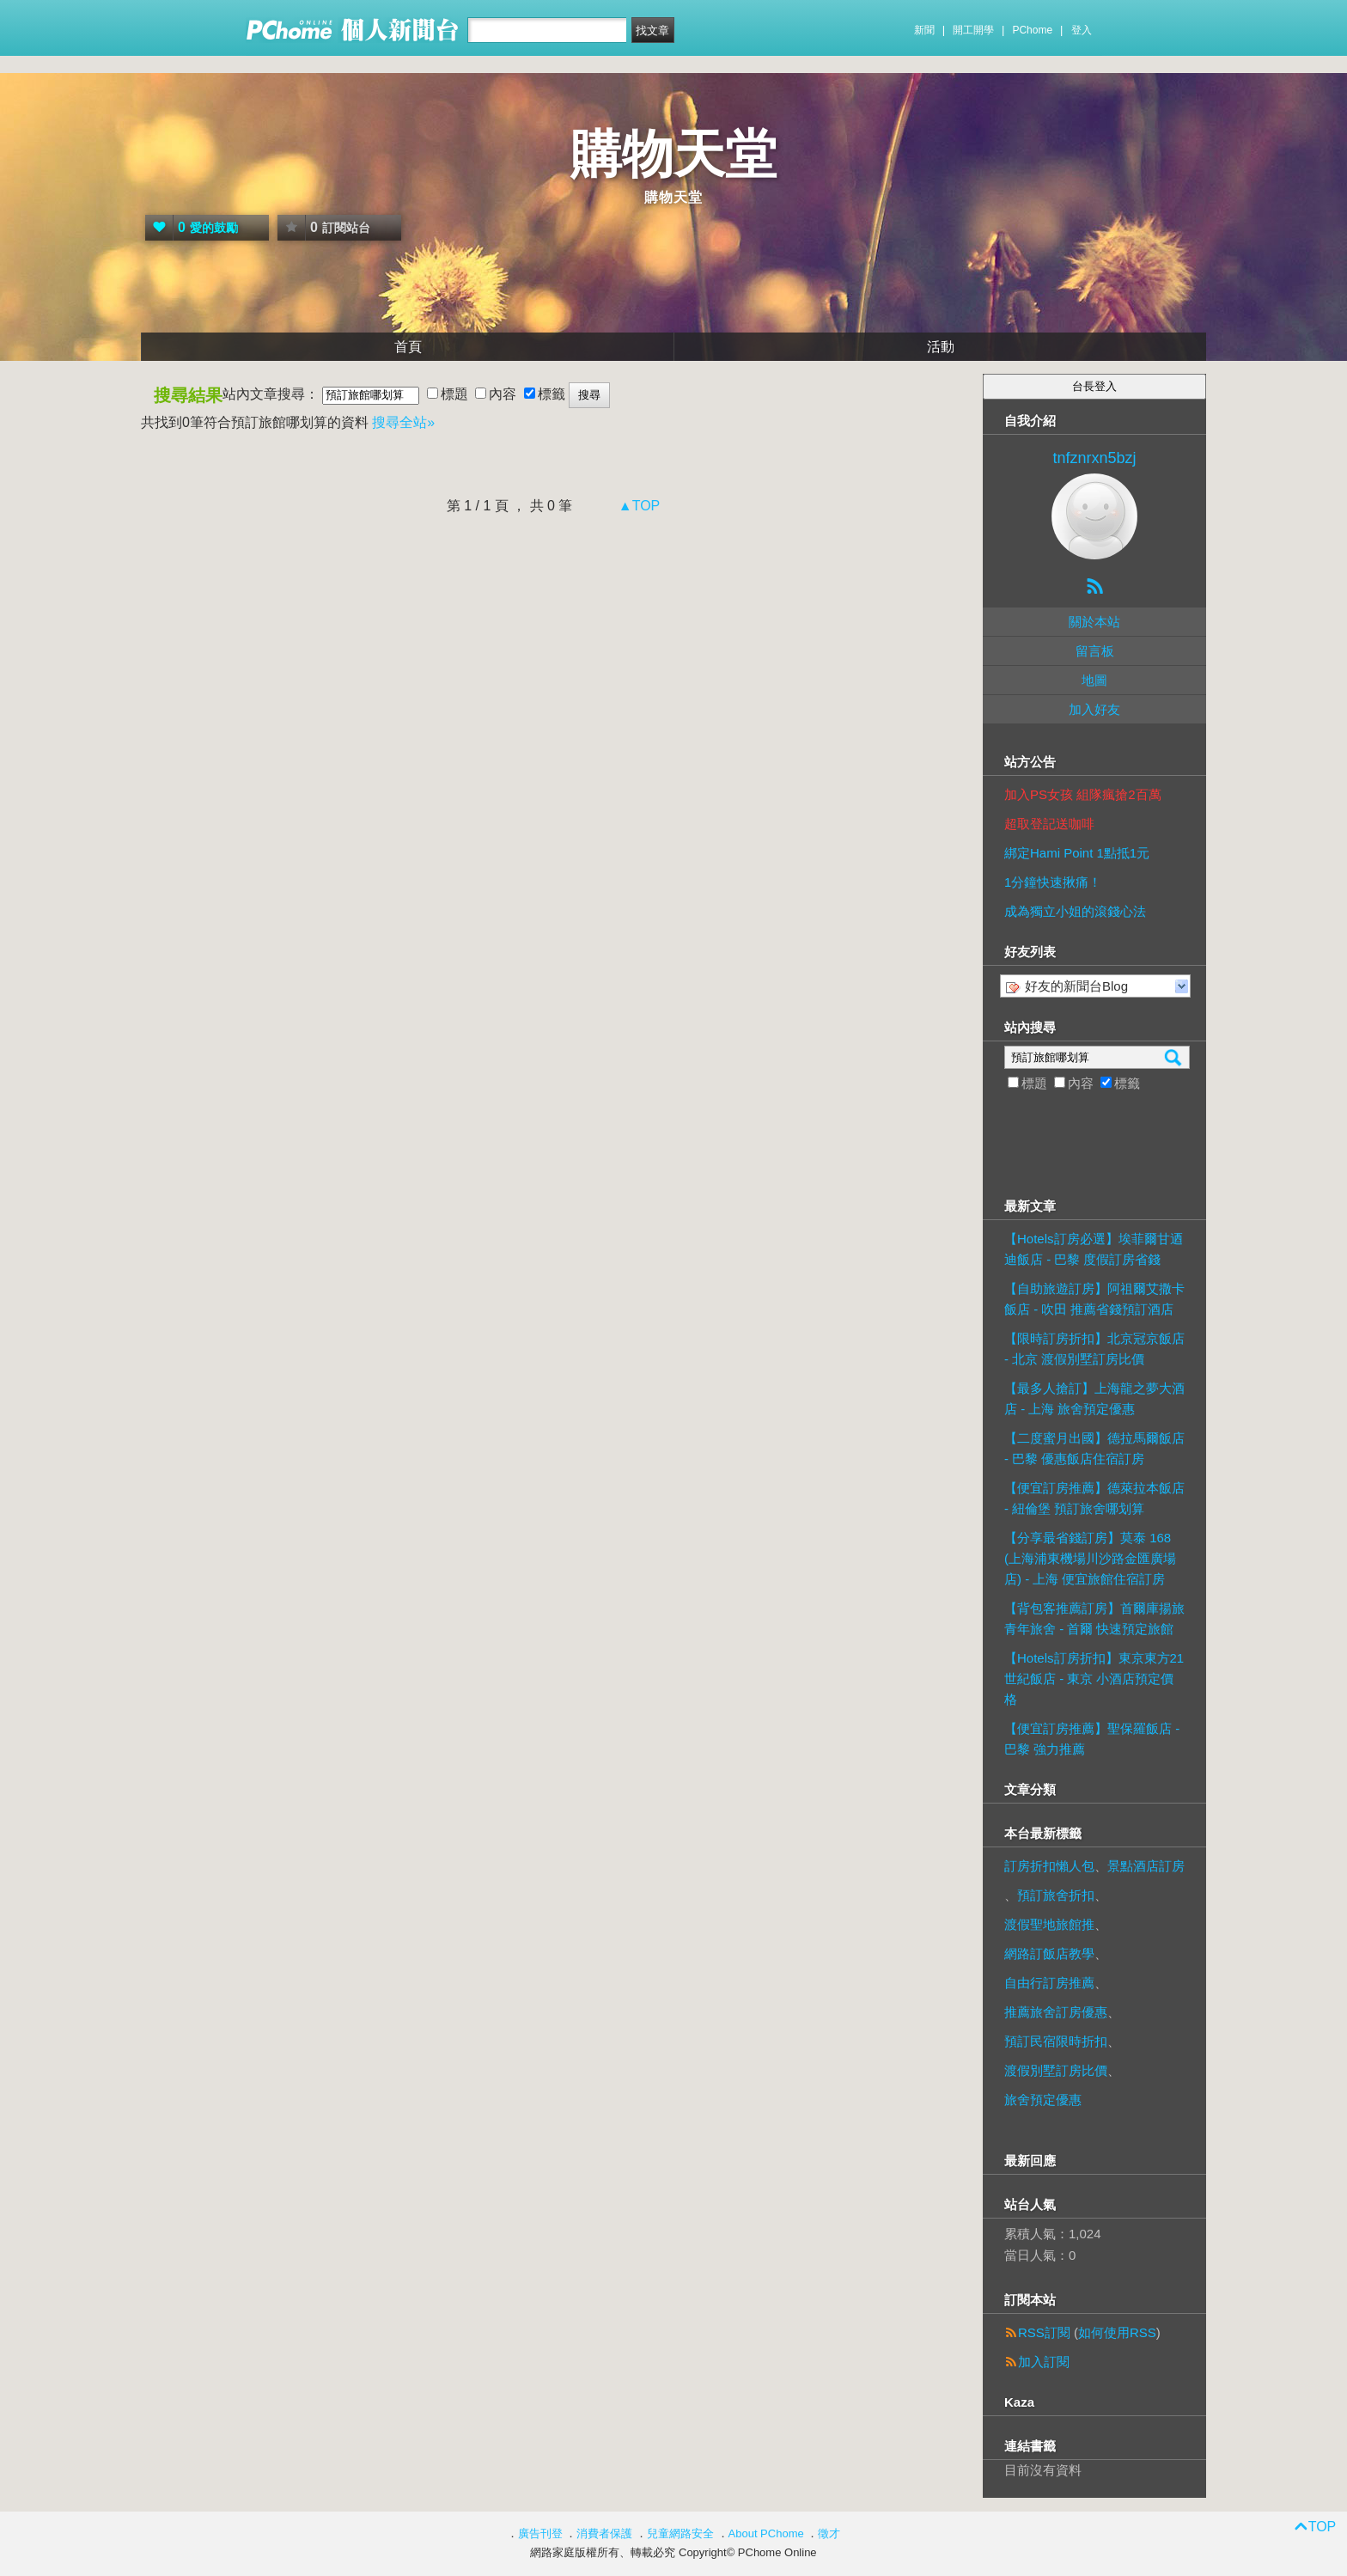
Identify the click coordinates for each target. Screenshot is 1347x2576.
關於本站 (1094, 621)
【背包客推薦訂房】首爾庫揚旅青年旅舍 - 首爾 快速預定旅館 (1094, 1618)
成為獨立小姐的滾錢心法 (1075, 911)
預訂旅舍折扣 (1055, 1895)
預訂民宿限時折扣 (1055, 2041)
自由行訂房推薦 (1049, 1982)
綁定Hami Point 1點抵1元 (1076, 852)
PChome (1032, 30)
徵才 (829, 2533)
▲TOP (637, 505)
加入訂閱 (1044, 2361)
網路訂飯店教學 (1049, 1953)
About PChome (766, 2533)
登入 (1081, 30)
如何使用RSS (1117, 2332)
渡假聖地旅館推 (1049, 1924)
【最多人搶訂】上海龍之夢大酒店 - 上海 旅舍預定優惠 (1094, 1398)
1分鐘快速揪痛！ (1052, 882)
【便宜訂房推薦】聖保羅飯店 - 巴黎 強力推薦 (1091, 1738)
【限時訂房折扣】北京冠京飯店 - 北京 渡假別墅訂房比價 (1094, 1348)
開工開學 (973, 30)
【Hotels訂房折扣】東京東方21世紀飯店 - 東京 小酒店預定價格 (1094, 1678)
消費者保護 (604, 2533)
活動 (940, 346)
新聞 (924, 30)
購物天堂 (673, 154)
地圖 (1094, 680)
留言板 (1095, 651)
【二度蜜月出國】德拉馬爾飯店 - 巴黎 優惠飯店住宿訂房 (1094, 1448)
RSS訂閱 (1044, 2332)
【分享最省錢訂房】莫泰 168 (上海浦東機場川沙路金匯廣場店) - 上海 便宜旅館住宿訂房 (1090, 1558)
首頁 (408, 346)
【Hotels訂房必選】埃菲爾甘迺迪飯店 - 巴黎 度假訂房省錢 (1093, 1249)
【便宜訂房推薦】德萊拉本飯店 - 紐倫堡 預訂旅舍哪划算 (1094, 1498)
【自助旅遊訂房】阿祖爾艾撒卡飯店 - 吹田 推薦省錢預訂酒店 (1094, 1298)
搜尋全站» (403, 422)
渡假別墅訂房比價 (1055, 2070)
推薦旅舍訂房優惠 (1055, 2012)
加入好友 (1094, 709)
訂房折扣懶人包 (1049, 1866)
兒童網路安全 (680, 2533)
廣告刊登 (540, 2533)
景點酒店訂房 (1146, 1866)
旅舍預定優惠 (1043, 2099)
